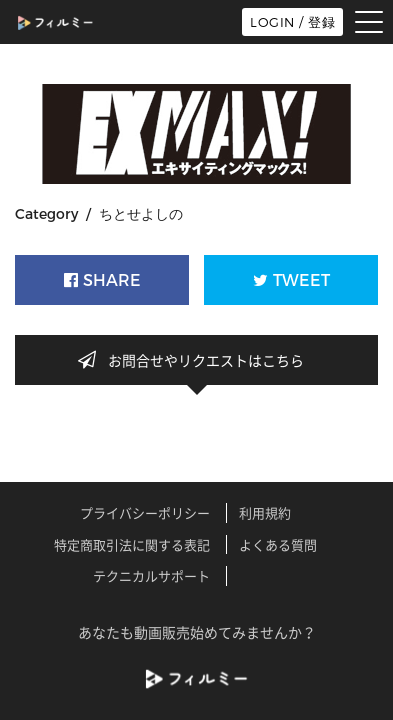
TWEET (291, 280)
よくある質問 (278, 544)
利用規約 (265, 512)
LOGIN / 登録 (292, 22)
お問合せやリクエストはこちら (197, 360)
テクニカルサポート (151, 575)
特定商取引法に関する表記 (132, 544)
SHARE (102, 280)
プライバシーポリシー (145, 512)
